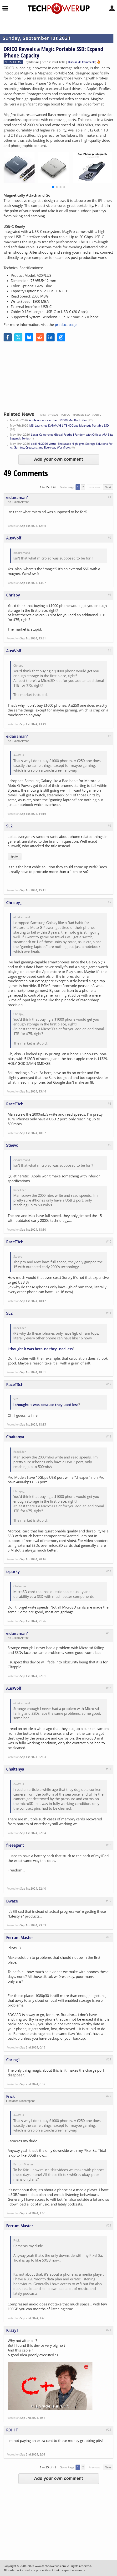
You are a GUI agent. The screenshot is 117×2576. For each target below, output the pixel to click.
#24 (108, 2330)
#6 (109, 826)
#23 (108, 2225)
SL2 (9, 826)
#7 (109, 902)
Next (108, 487)
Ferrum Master (19, 1937)
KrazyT (12, 2330)
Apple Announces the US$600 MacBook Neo (58, 420)
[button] (53, 187)
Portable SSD (82, 414)
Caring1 (13, 2059)
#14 (108, 1571)
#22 (108, 2096)
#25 (108, 2430)
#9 (109, 1145)
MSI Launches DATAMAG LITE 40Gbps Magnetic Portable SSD (69, 425)
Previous (94, 487)
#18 (108, 1845)
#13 (108, 1436)
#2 (109, 538)
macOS (54, 414)
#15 (108, 1633)
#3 (109, 595)
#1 (109, 497)
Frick (10, 2096)
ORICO (66, 414)
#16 (108, 1688)
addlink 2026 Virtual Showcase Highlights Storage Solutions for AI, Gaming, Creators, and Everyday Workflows (61, 445)
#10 (108, 1242)
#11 (108, 1313)
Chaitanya (15, 1436)
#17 (108, 1769)
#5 (109, 736)
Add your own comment (58, 459)
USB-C (97, 414)
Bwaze (12, 1901)
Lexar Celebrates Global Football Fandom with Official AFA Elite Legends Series (61, 436)
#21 (108, 2059)
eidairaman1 (17, 497)
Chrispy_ (13, 595)
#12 (108, 1384)
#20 (108, 1937)
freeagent (15, 1845)
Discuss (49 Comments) (82, 62)
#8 (109, 1104)
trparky (13, 1571)
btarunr (34, 62)
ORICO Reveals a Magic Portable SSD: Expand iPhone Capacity (53, 52)
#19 (108, 1901)
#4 (109, 651)
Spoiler (14, 856)
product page (65, 324)
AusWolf (13, 538)
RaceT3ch (14, 1104)
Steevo (12, 1145)
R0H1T (12, 2430)
